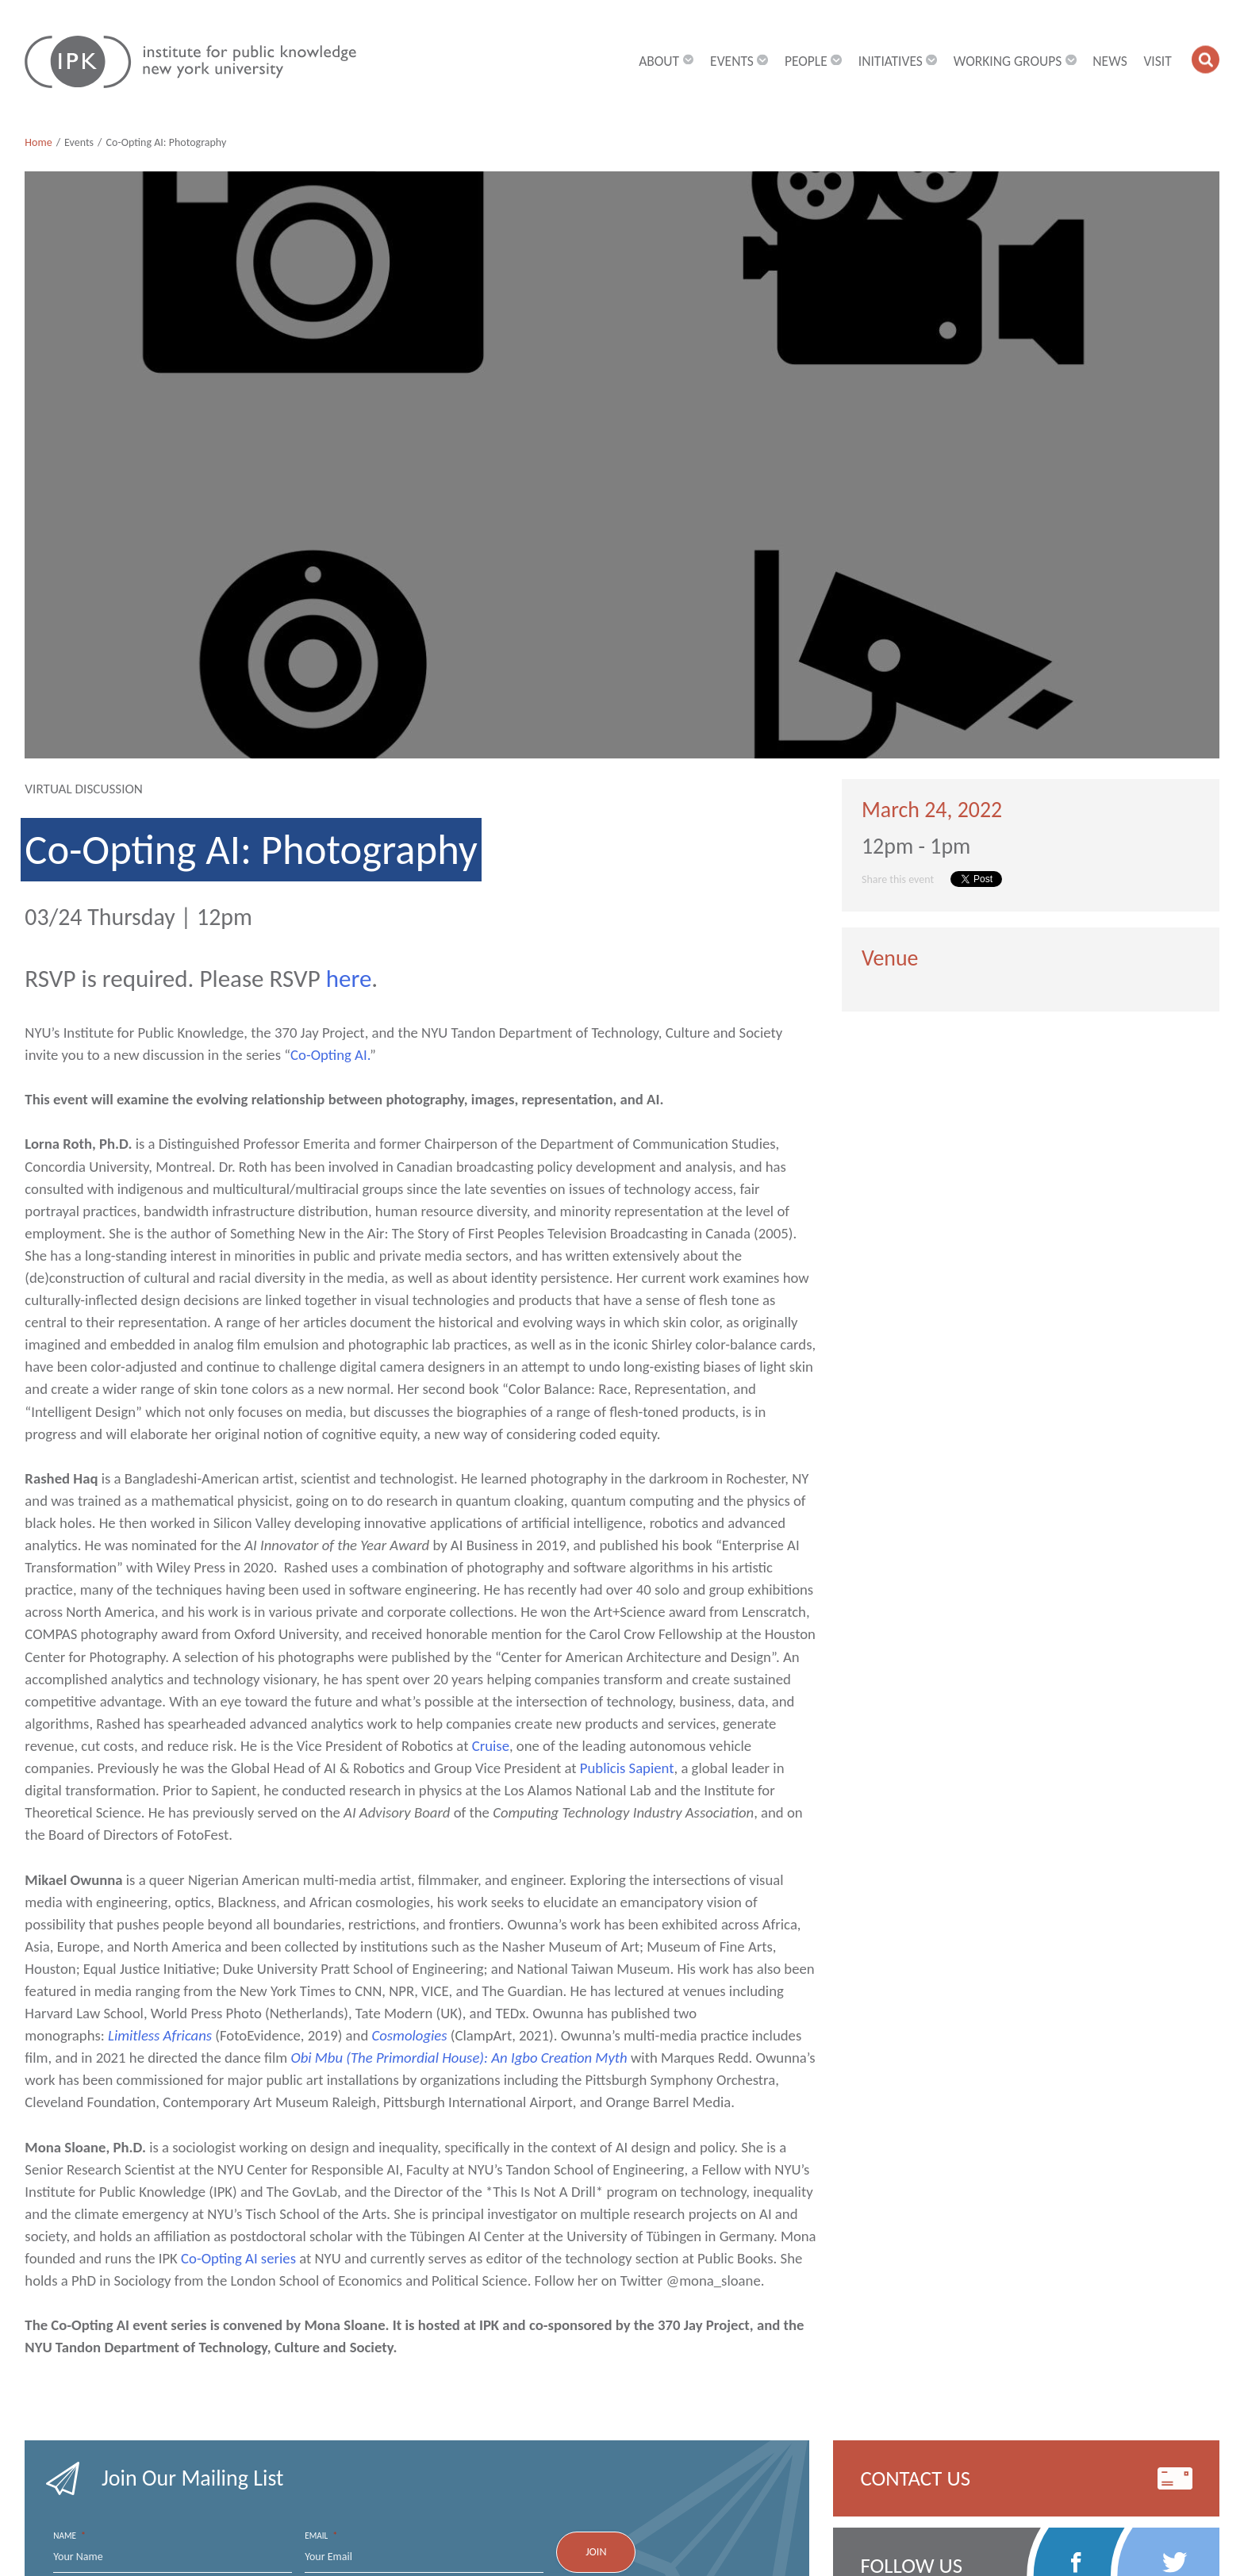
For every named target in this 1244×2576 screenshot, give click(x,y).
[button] (1205, 60)
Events (79, 142)
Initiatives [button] (897, 62)
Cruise (490, 1746)
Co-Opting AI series (240, 2258)
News (1109, 62)
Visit (1157, 62)
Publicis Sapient (627, 1768)
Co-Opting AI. (330, 1055)
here (349, 978)
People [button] (813, 62)
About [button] (666, 62)
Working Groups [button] (1015, 62)
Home (38, 142)
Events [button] (739, 62)
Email (321, 2536)
